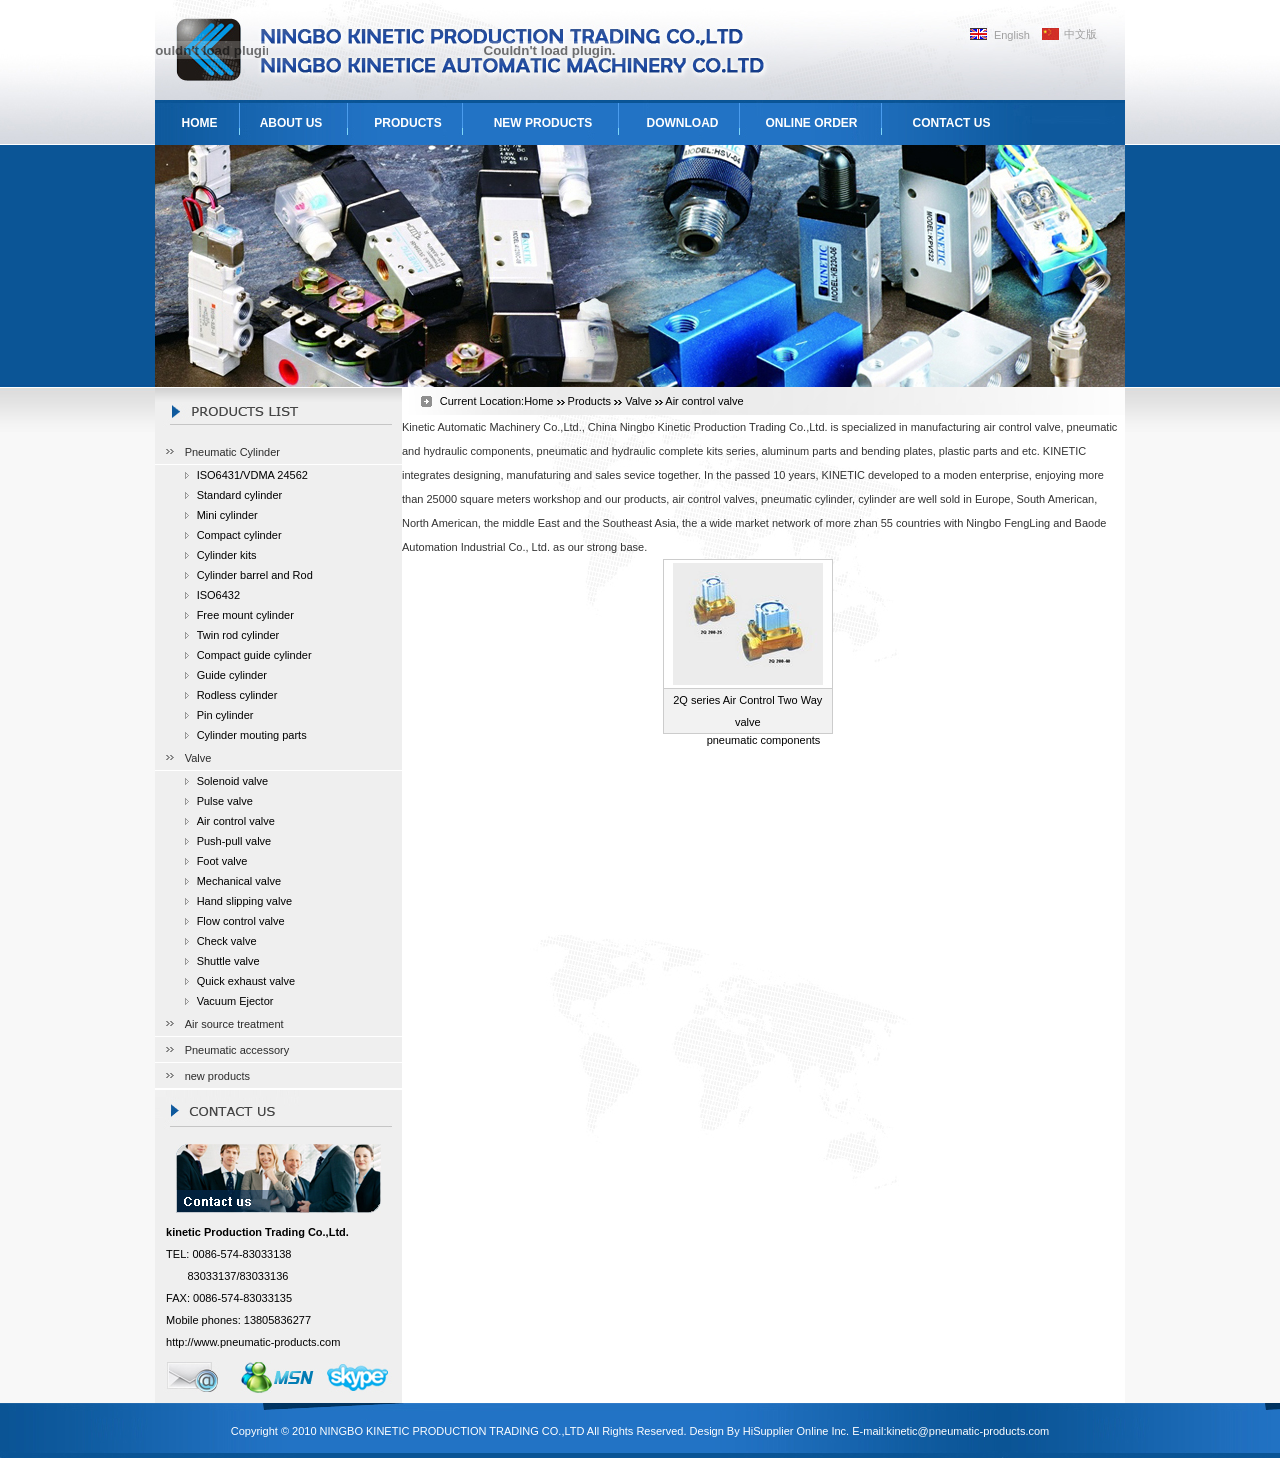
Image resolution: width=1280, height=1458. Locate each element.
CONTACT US (952, 123)
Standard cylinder (240, 495)
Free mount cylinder (245, 615)
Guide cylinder (232, 675)
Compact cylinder (239, 535)
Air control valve (236, 821)
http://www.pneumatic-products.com (253, 1342)
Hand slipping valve (244, 901)
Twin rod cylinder (238, 635)
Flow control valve (241, 921)
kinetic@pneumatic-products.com (967, 1431)
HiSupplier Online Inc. (796, 1431)
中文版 (1080, 34)
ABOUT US (291, 123)
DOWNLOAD (683, 123)
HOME (200, 123)
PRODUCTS (407, 123)
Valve (198, 758)
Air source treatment (234, 1024)
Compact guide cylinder (254, 655)
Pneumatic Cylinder (232, 452)
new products (217, 1076)
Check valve (227, 941)
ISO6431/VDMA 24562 (252, 475)
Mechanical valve (239, 881)
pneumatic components (764, 740)
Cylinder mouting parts (252, 735)
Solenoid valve (233, 781)
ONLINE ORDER (811, 123)
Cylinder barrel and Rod (255, 575)
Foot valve (222, 861)
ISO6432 (218, 595)
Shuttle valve (228, 961)
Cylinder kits (227, 555)
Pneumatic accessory (237, 1050)
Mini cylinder (227, 515)
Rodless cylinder (237, 695)
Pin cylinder (225, 715)
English (1012, 35)
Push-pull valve (234, 841)
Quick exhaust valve (246, 981)
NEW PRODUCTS (543, 123)
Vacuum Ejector (235, 1001)
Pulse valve (225, 801)
